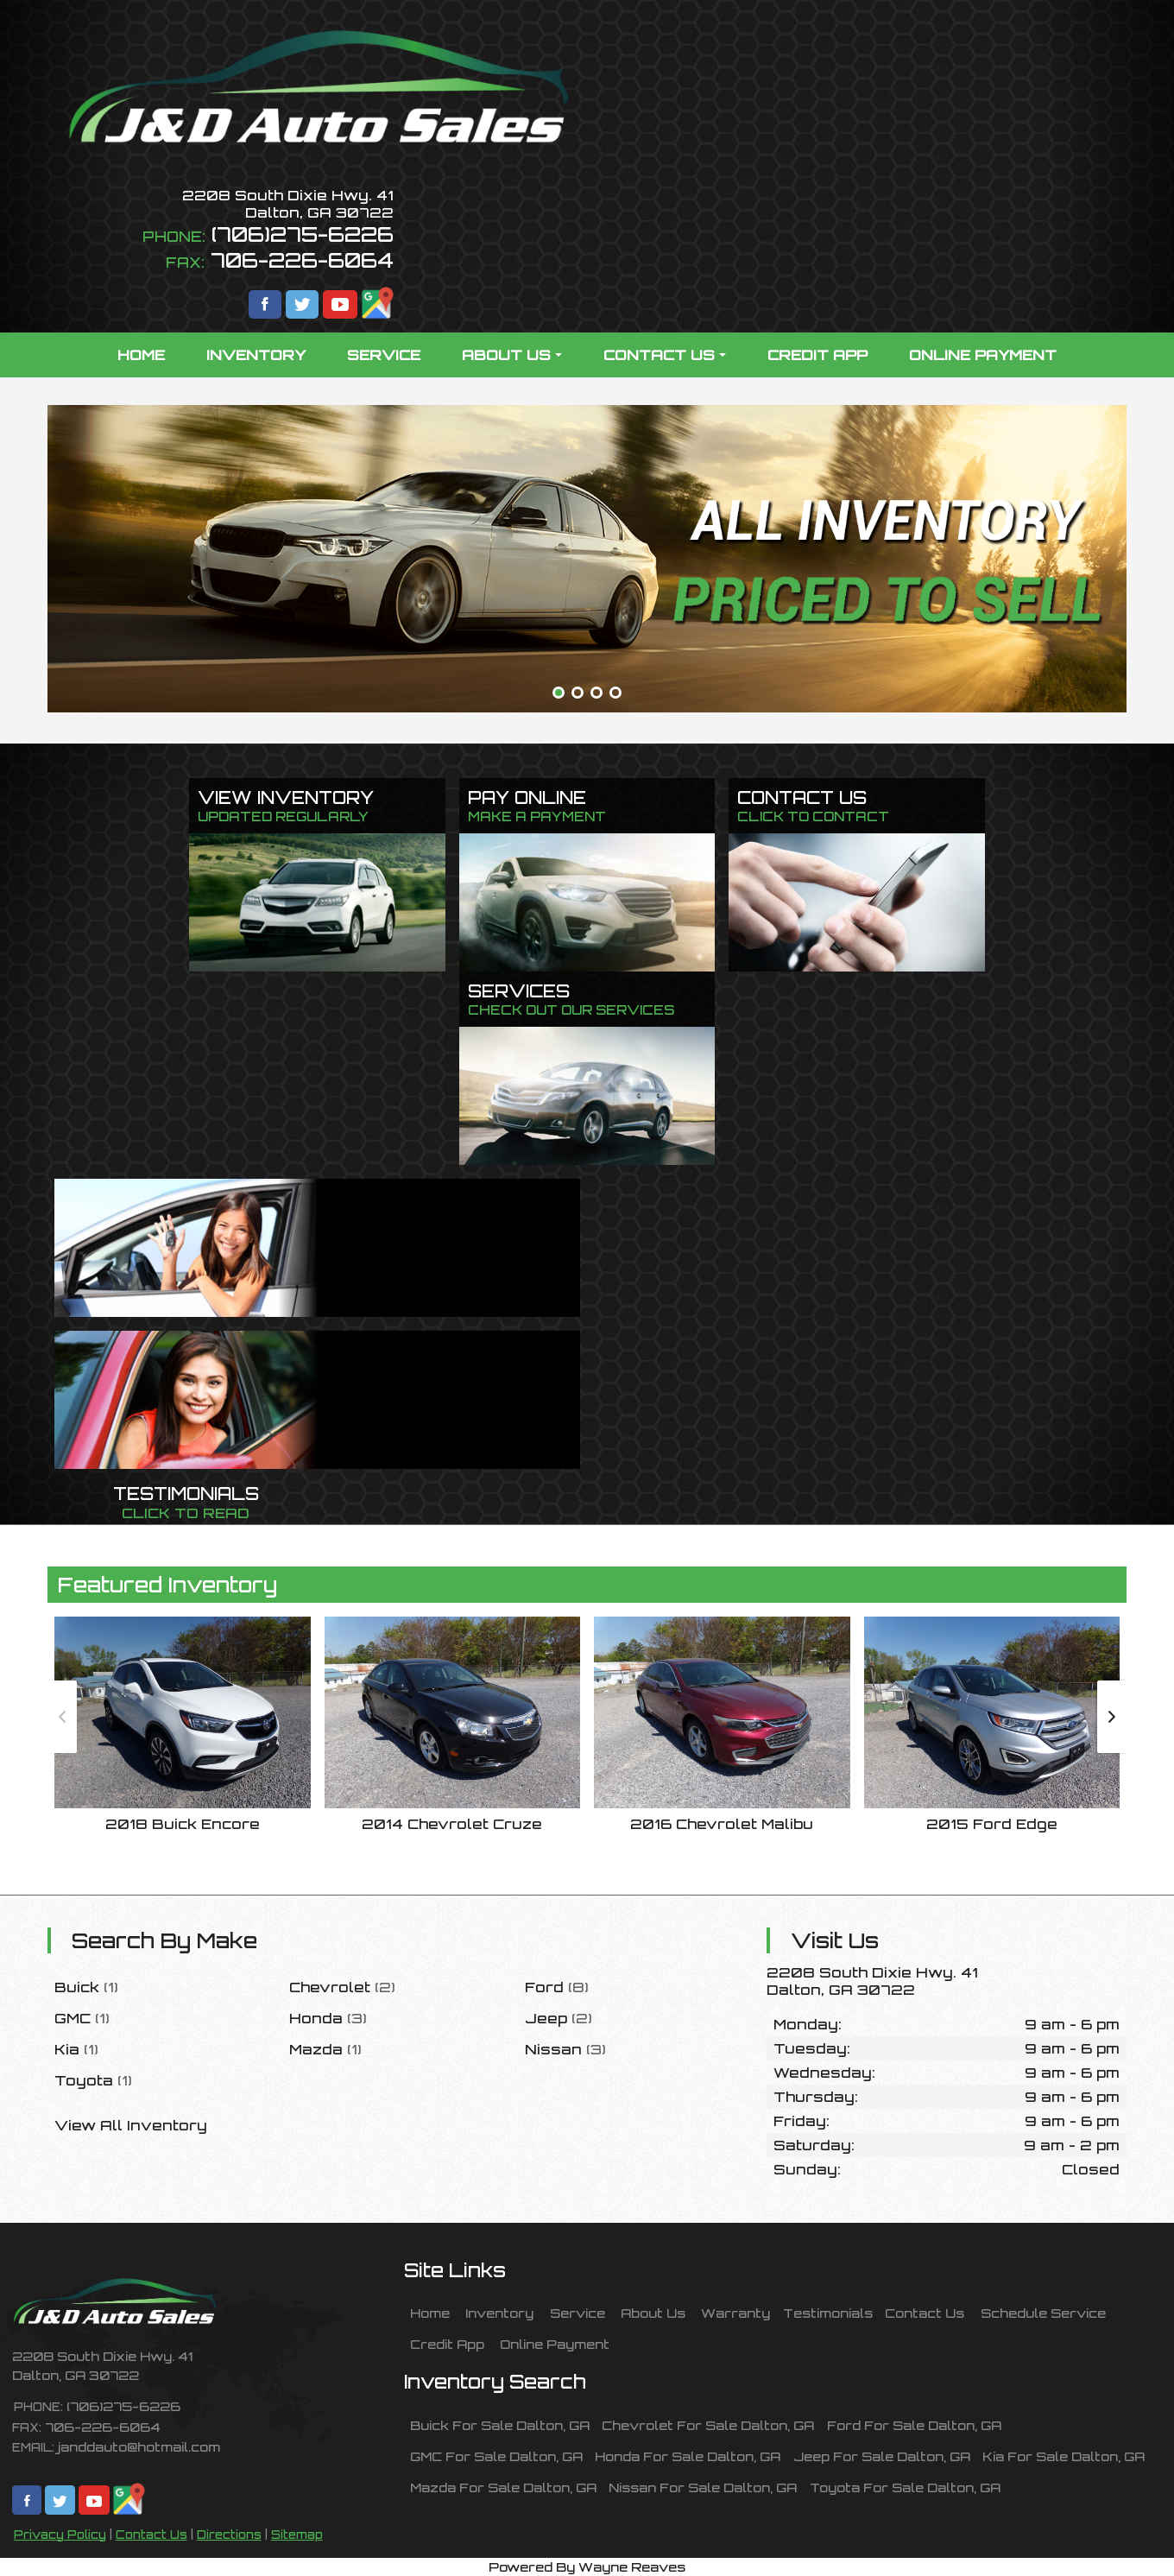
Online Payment (554, 2343)
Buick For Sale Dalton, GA (500, 2425)
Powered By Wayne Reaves (587, 2566)
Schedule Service (1043, 2312)
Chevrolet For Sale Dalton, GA (708, 2425)
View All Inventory (130, 2125)
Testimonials (828, 2312)
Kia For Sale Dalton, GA (1063, 2456)
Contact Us (151, 2534)
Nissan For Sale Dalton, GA (703, 2487)
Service (577, 2312)
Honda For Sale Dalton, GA (687, 2456)
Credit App (447, 2343)
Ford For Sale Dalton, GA (914, 2425)
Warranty (735, 2312)
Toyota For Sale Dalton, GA (905, 2487)
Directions (229, 2534)
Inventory (499, 2312)
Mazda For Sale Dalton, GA (503, 2487)
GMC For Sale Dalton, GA (496, 2456)
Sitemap (297, 2534)
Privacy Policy (60, 2534)
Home (430, 2312)
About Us (653, 2312)
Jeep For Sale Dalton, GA (881, 2456)
